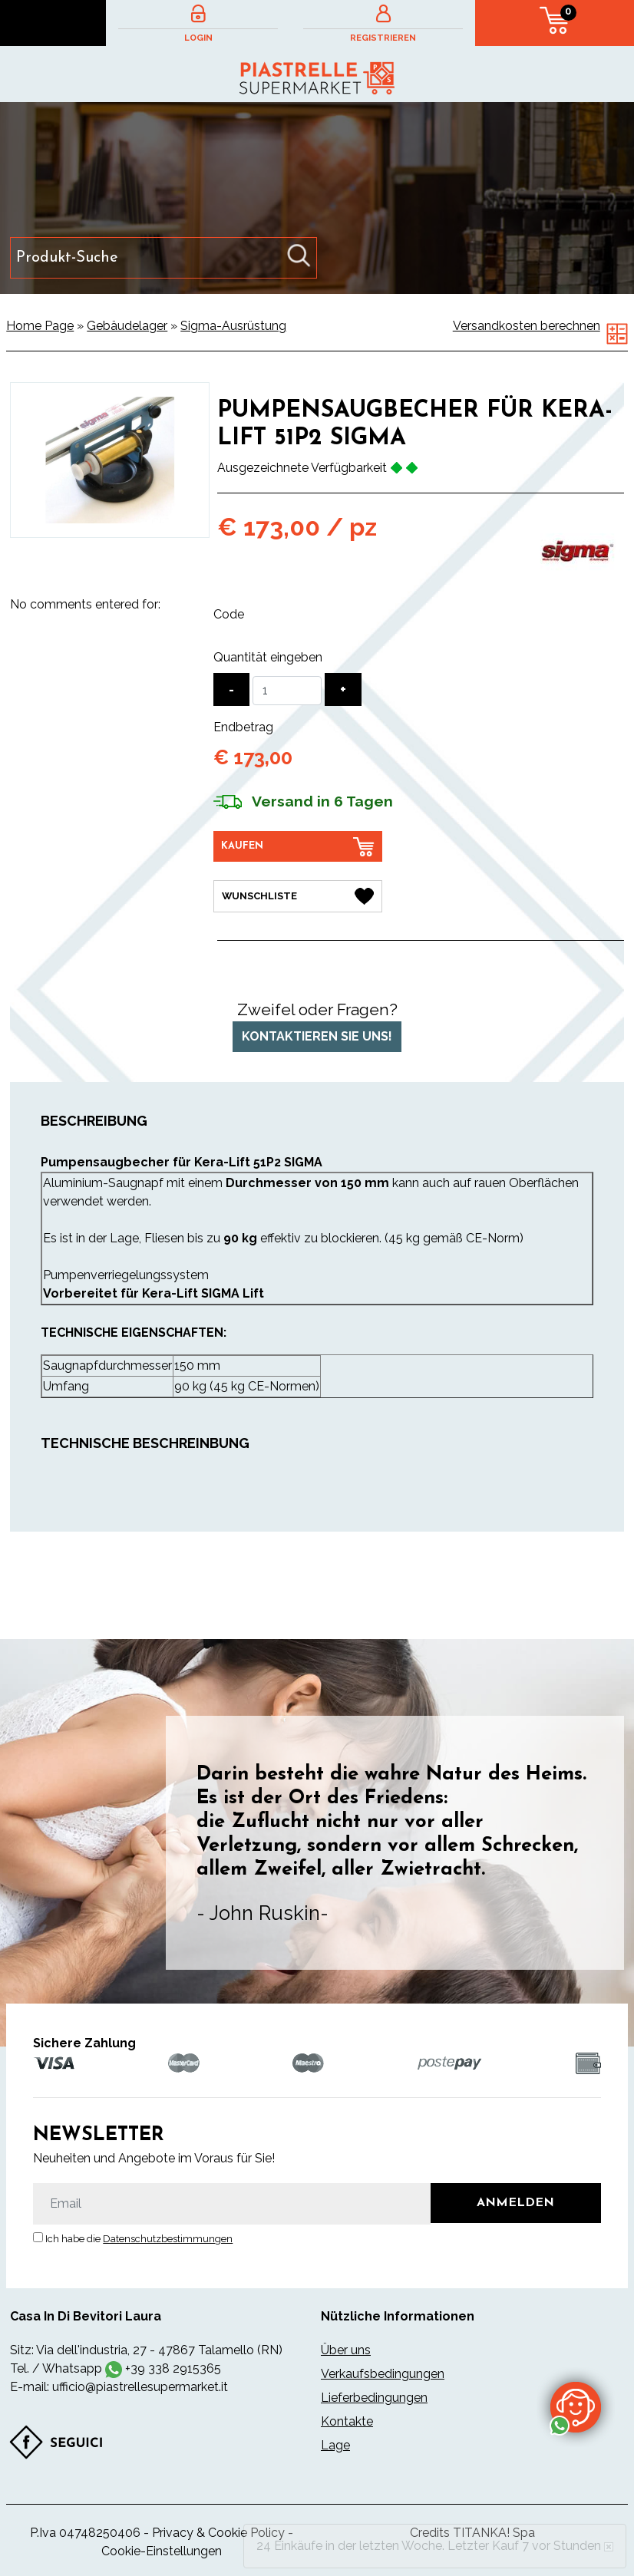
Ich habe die (139, 2239)
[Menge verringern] (231, 689)
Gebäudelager (127, 325)
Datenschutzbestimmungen (168, 2239)
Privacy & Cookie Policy (218, 2532)
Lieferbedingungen (374, 2397)
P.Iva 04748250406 (85, 2532)
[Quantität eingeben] (287, 690)
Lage (335, 2445)
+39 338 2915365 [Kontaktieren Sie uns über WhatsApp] (173, 2368)
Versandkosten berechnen (526, 325)
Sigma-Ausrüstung (233, 325)
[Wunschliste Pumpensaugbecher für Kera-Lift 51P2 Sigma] (297, 896)
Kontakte (347, 2421)
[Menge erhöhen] (343, 689)
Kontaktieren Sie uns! (317, 1036)
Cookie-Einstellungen (161, 2551)
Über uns (346, 2350)
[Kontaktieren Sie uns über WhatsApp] (576, 2406)
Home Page (40, 325)
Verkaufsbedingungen (382, 2374)
